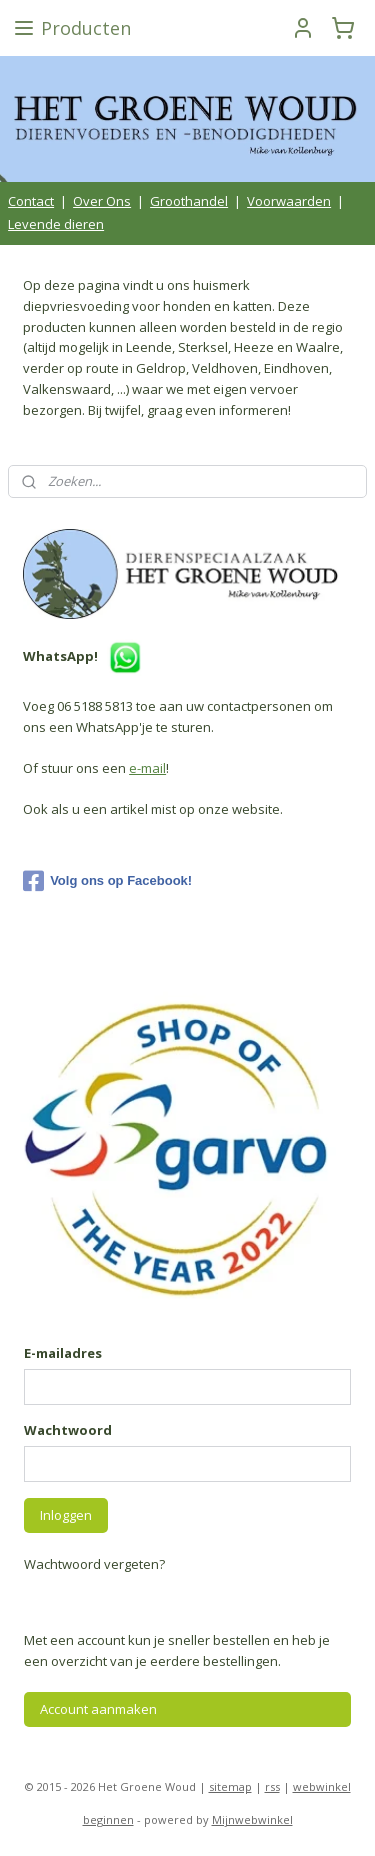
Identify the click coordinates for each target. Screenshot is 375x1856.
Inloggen (66, 1515)
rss (272, 1786)
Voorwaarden (289, 201)
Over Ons (102, 201)
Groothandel (189, 201)
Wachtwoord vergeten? (94, 1564)
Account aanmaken (98, 1709)
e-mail (147, 768)
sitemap (230, 1786)
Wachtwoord (68, 1430)
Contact (31, 201)
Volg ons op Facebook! (107, 881)
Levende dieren (56, 224)
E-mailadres (63, 1353)
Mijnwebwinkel (252, 1819)
